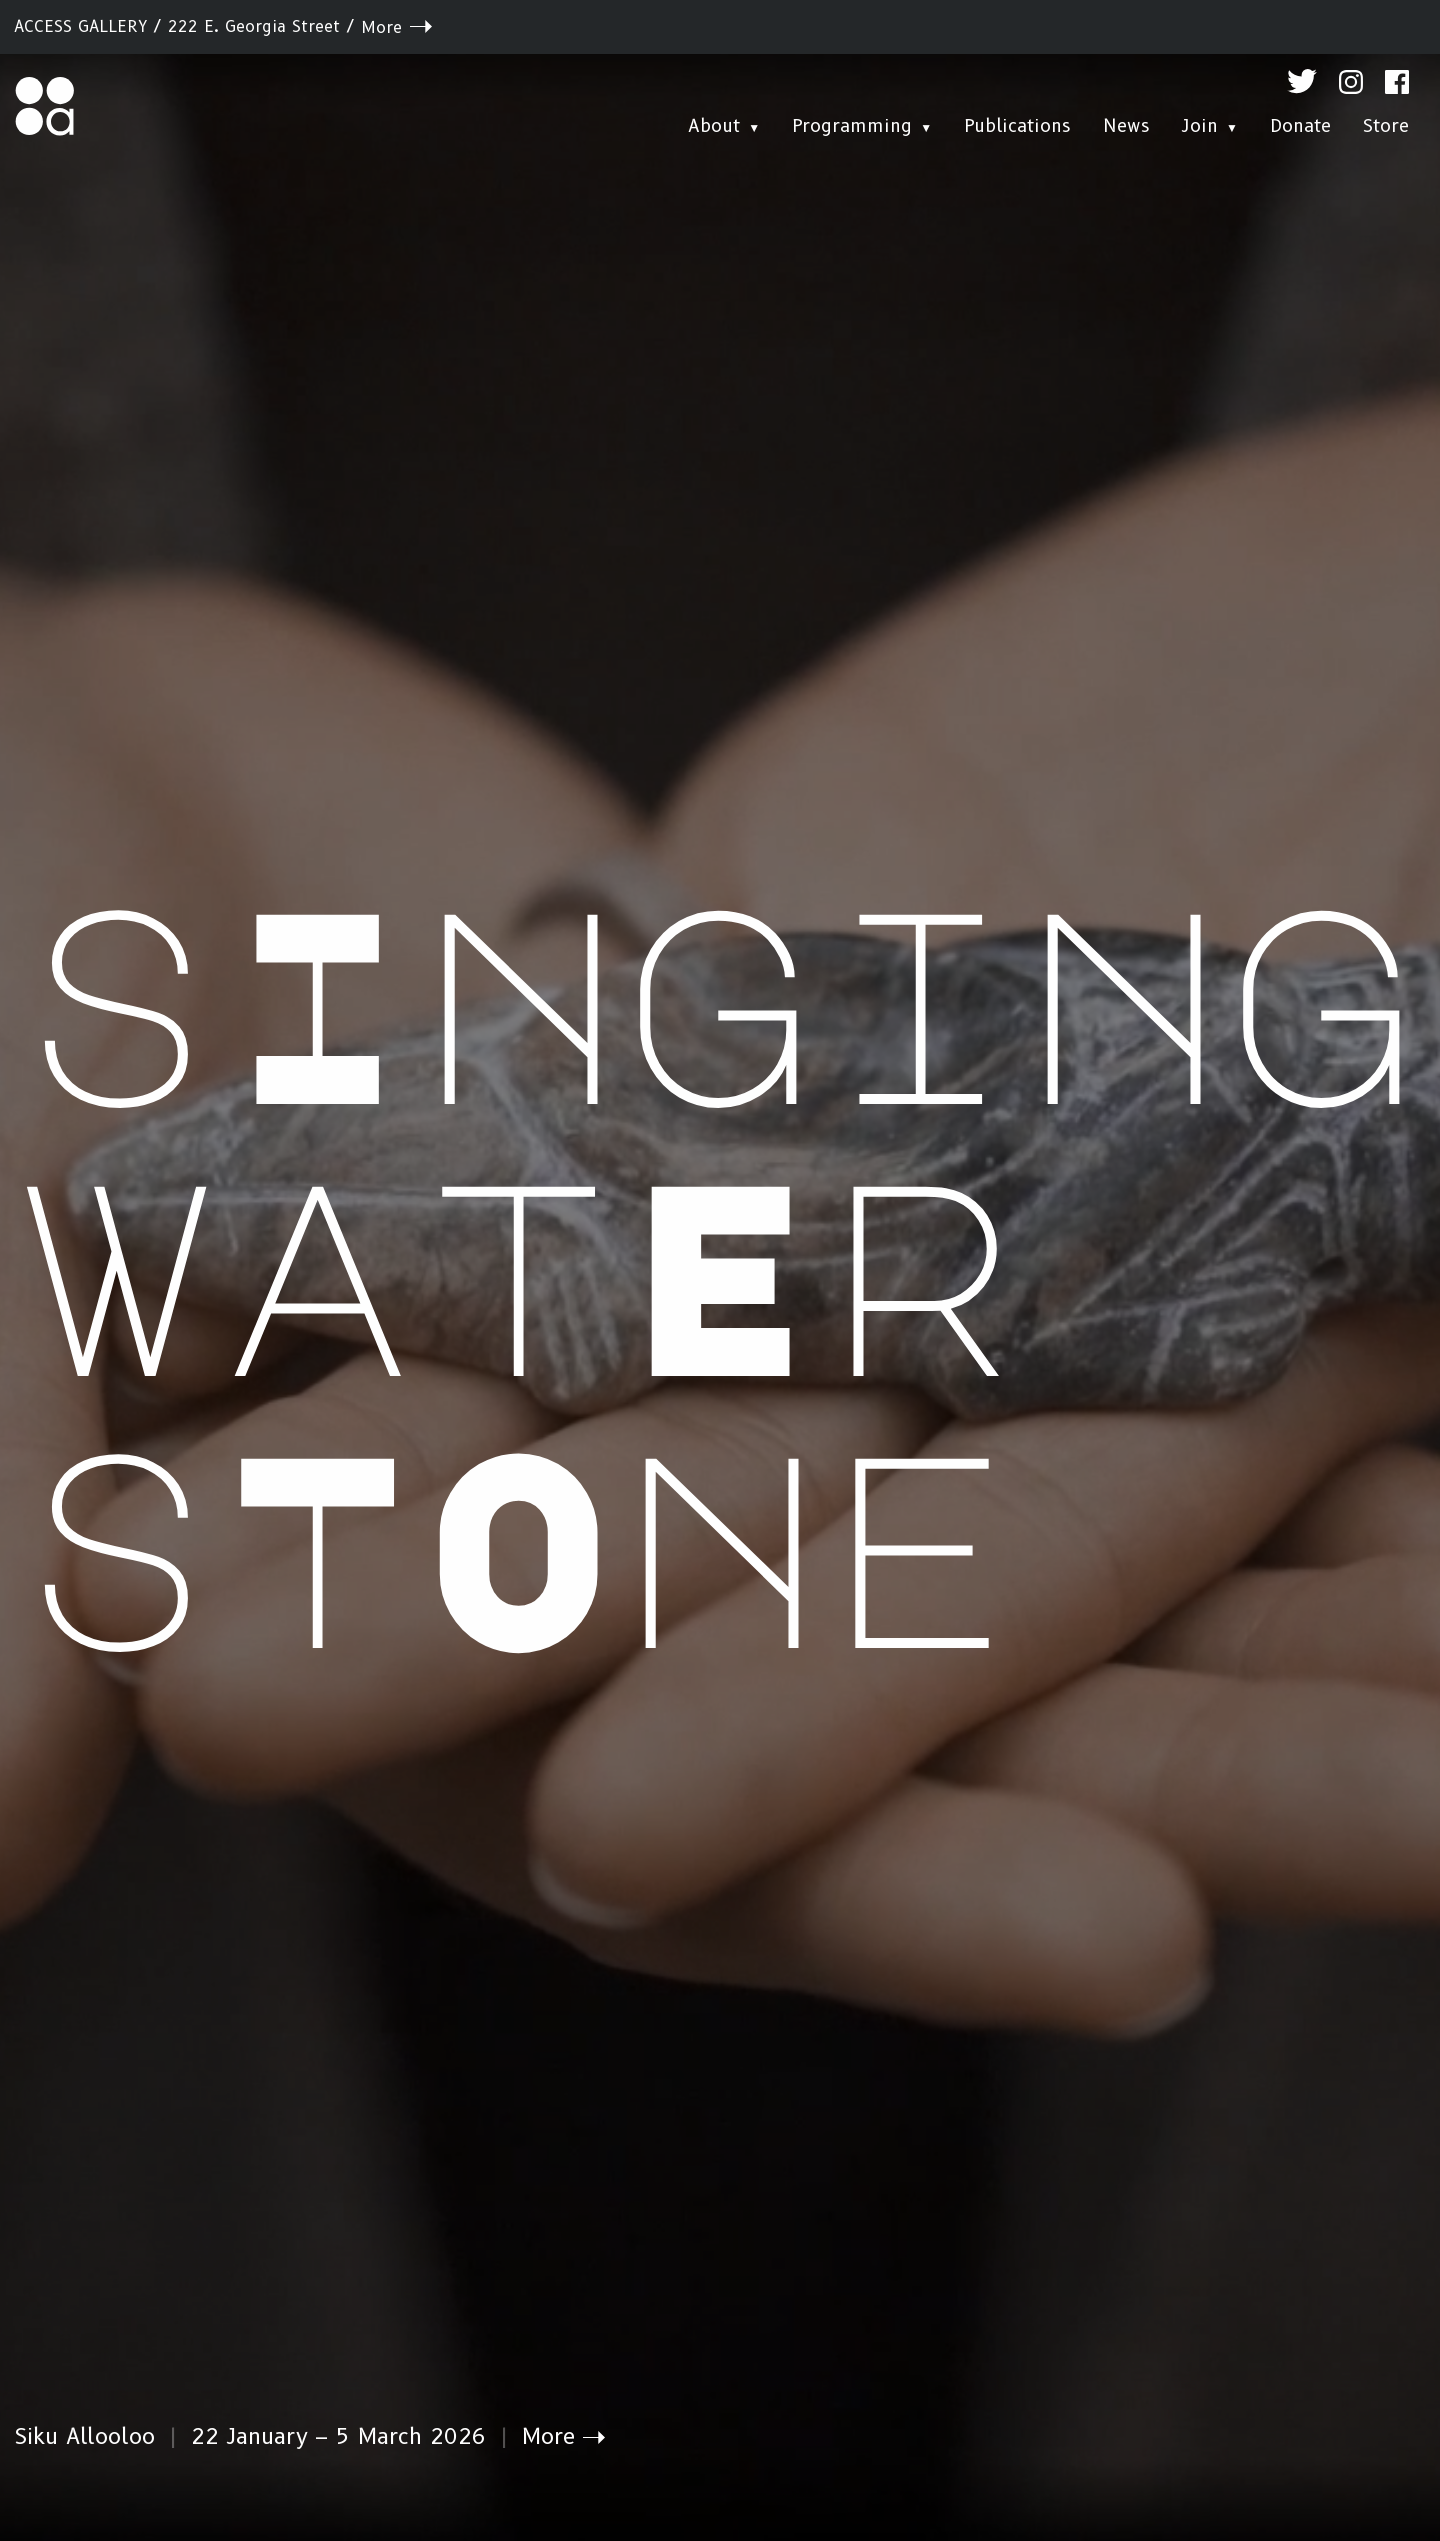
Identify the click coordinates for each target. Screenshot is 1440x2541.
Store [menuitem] (1386, 126)
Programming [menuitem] (852, 126)
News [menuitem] (1126, 126)
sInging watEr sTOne (719, 1267)
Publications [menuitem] (1017, 126)
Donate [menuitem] (1300, 126)
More (381, 27)
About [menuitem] (714, 126)
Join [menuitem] (1200, 126)
